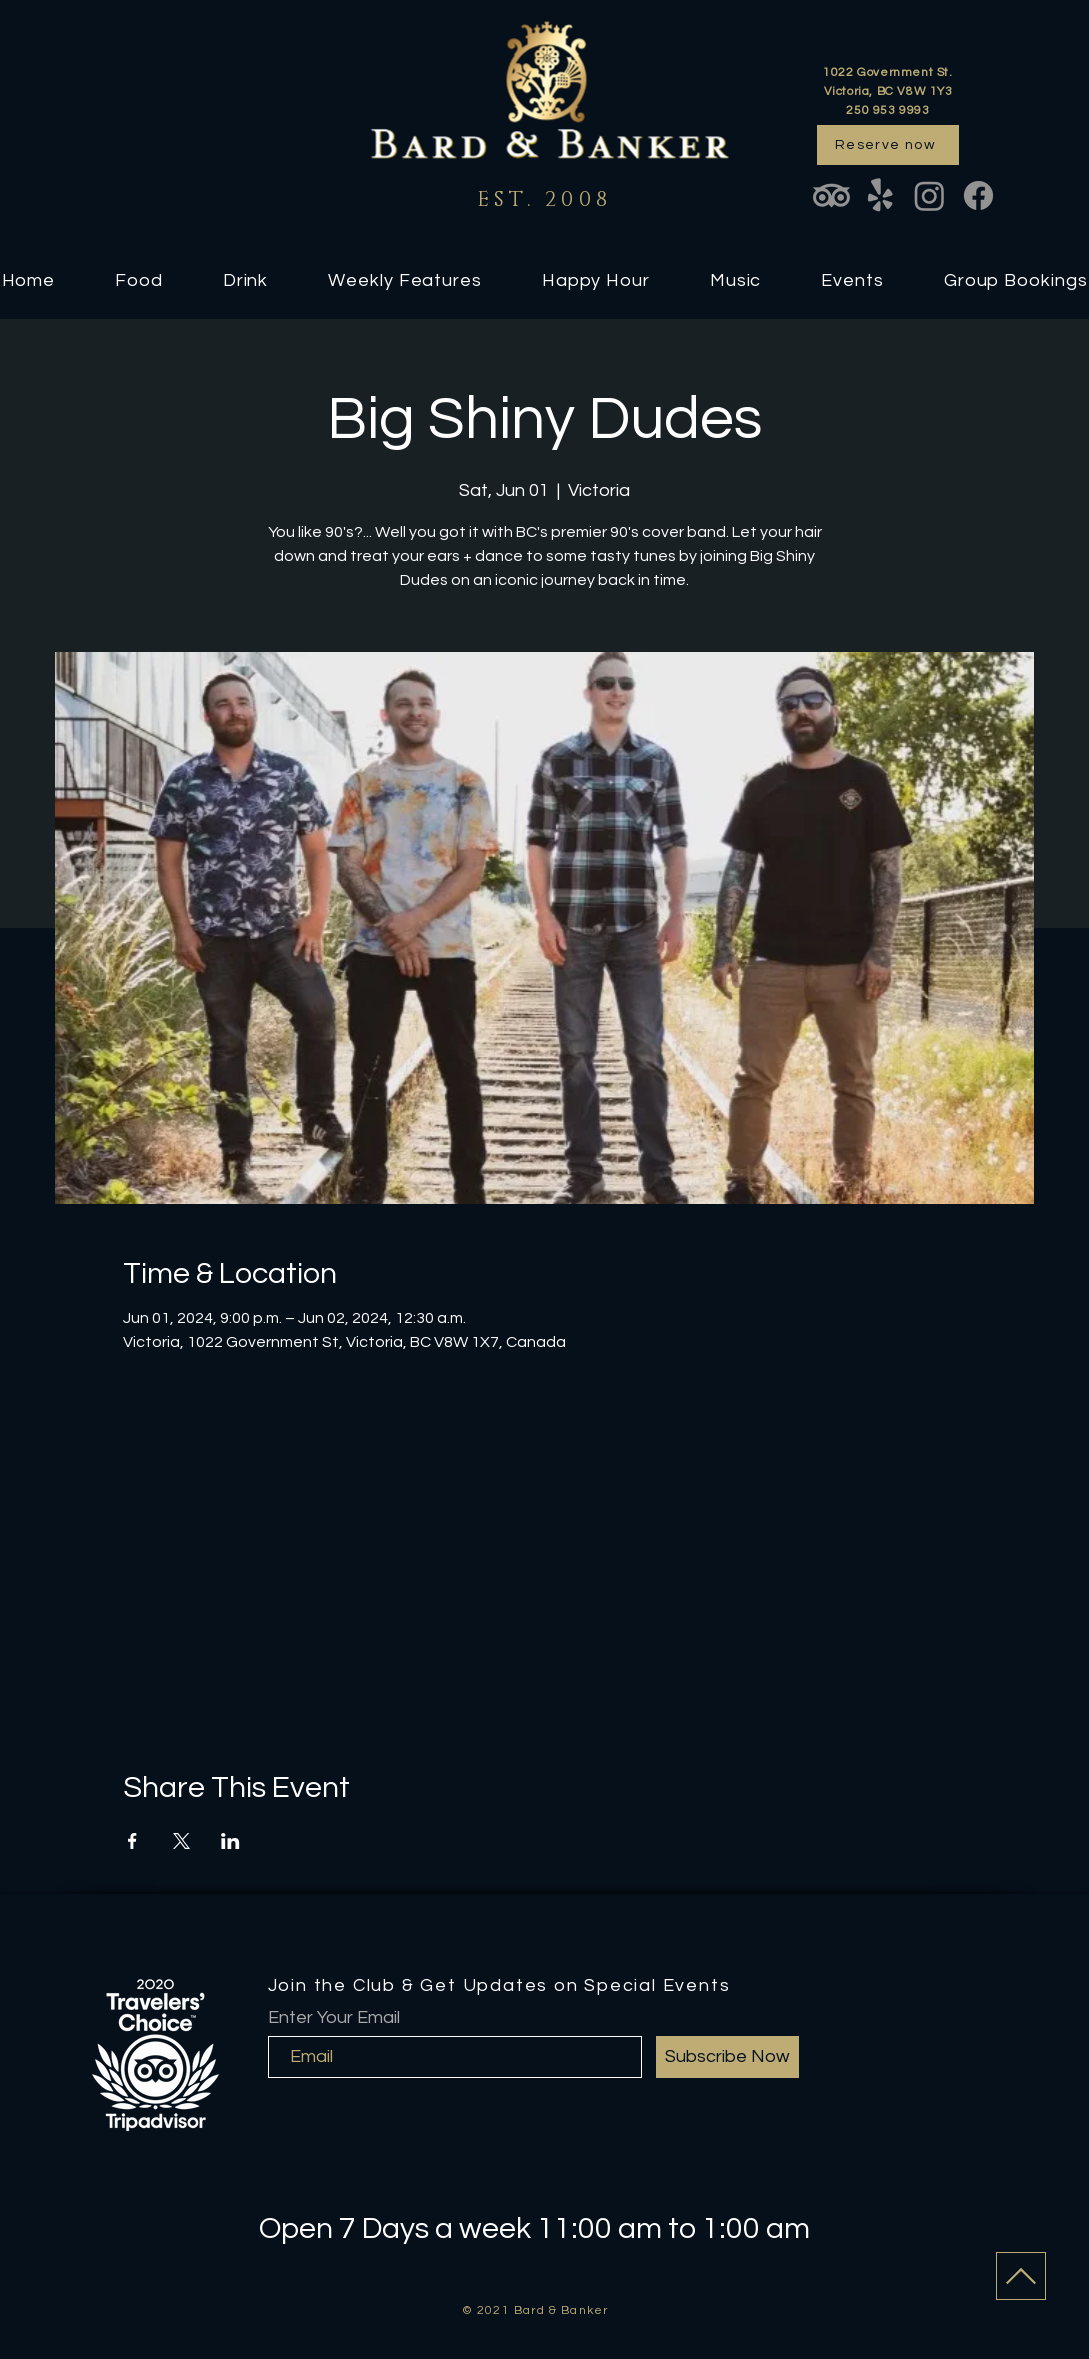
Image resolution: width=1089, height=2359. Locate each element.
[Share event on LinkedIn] (230, 1841)
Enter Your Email (334, 2018)
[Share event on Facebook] (132, 1841)
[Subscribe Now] (727, 2057)
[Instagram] (929, 195)
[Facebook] (978, 195)
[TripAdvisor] (831, 195)
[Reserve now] (888, 145)
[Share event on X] (181, 1841)
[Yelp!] (880, 195)
